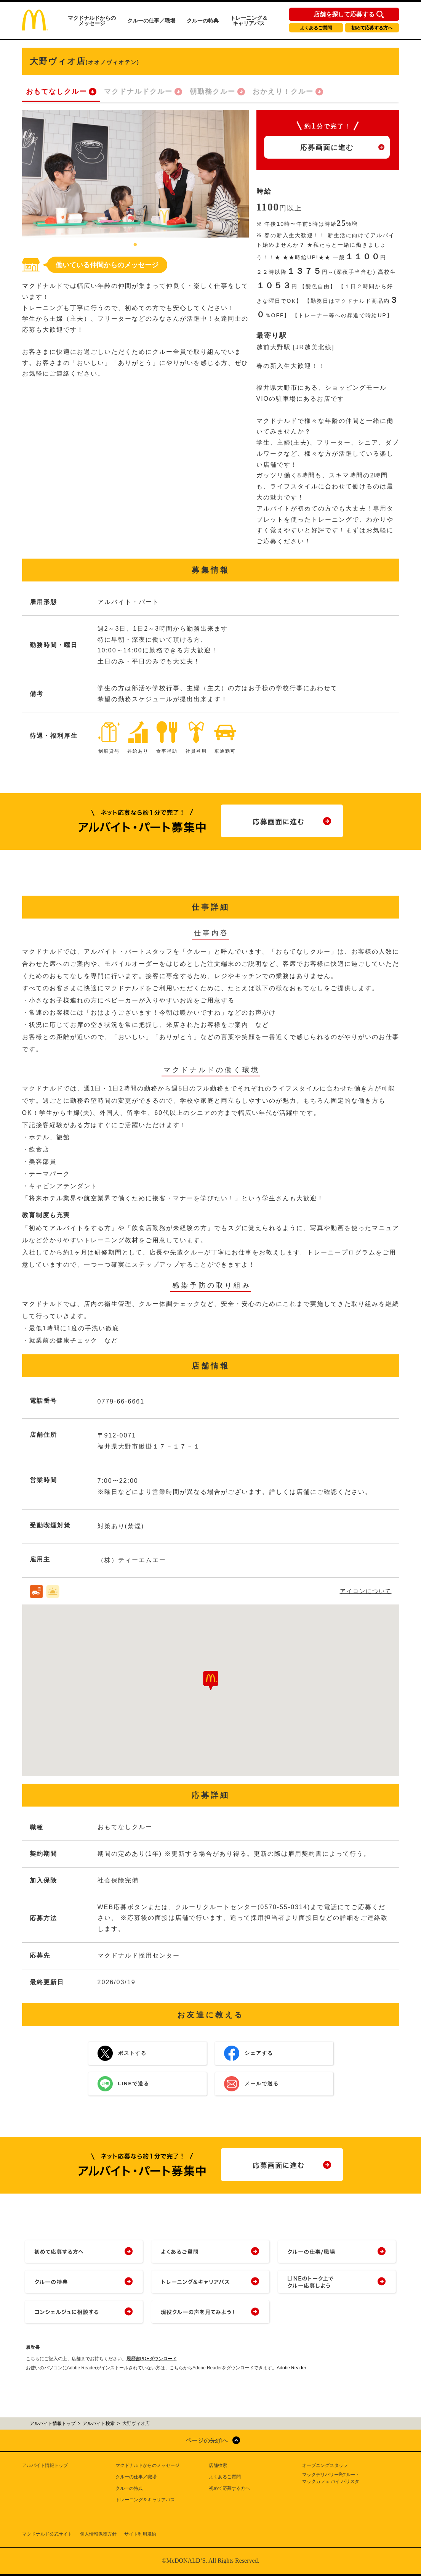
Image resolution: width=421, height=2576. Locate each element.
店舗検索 (218, 2465)
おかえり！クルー (283, 91)
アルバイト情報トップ (45, 2465)
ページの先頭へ (207, 2440)
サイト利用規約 (140, 2534)
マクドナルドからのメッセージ (92, 20)
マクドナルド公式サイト (47, 2534)
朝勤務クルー (212, 91)
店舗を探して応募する (344, 14)
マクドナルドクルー (138, 91)
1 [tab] (135, 245)
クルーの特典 (203, 20)
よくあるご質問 (316, 28)
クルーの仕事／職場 (151, 20)
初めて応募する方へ (371, 28)
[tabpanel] (135, 174)
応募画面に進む (327, 147)
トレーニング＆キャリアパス (248, 20)
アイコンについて (366, 1591)
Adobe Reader (291, 2367)
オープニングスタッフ (325, 2465)
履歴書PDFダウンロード (151, 2358)
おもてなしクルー (56, 91)
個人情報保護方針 (98, 2534)
